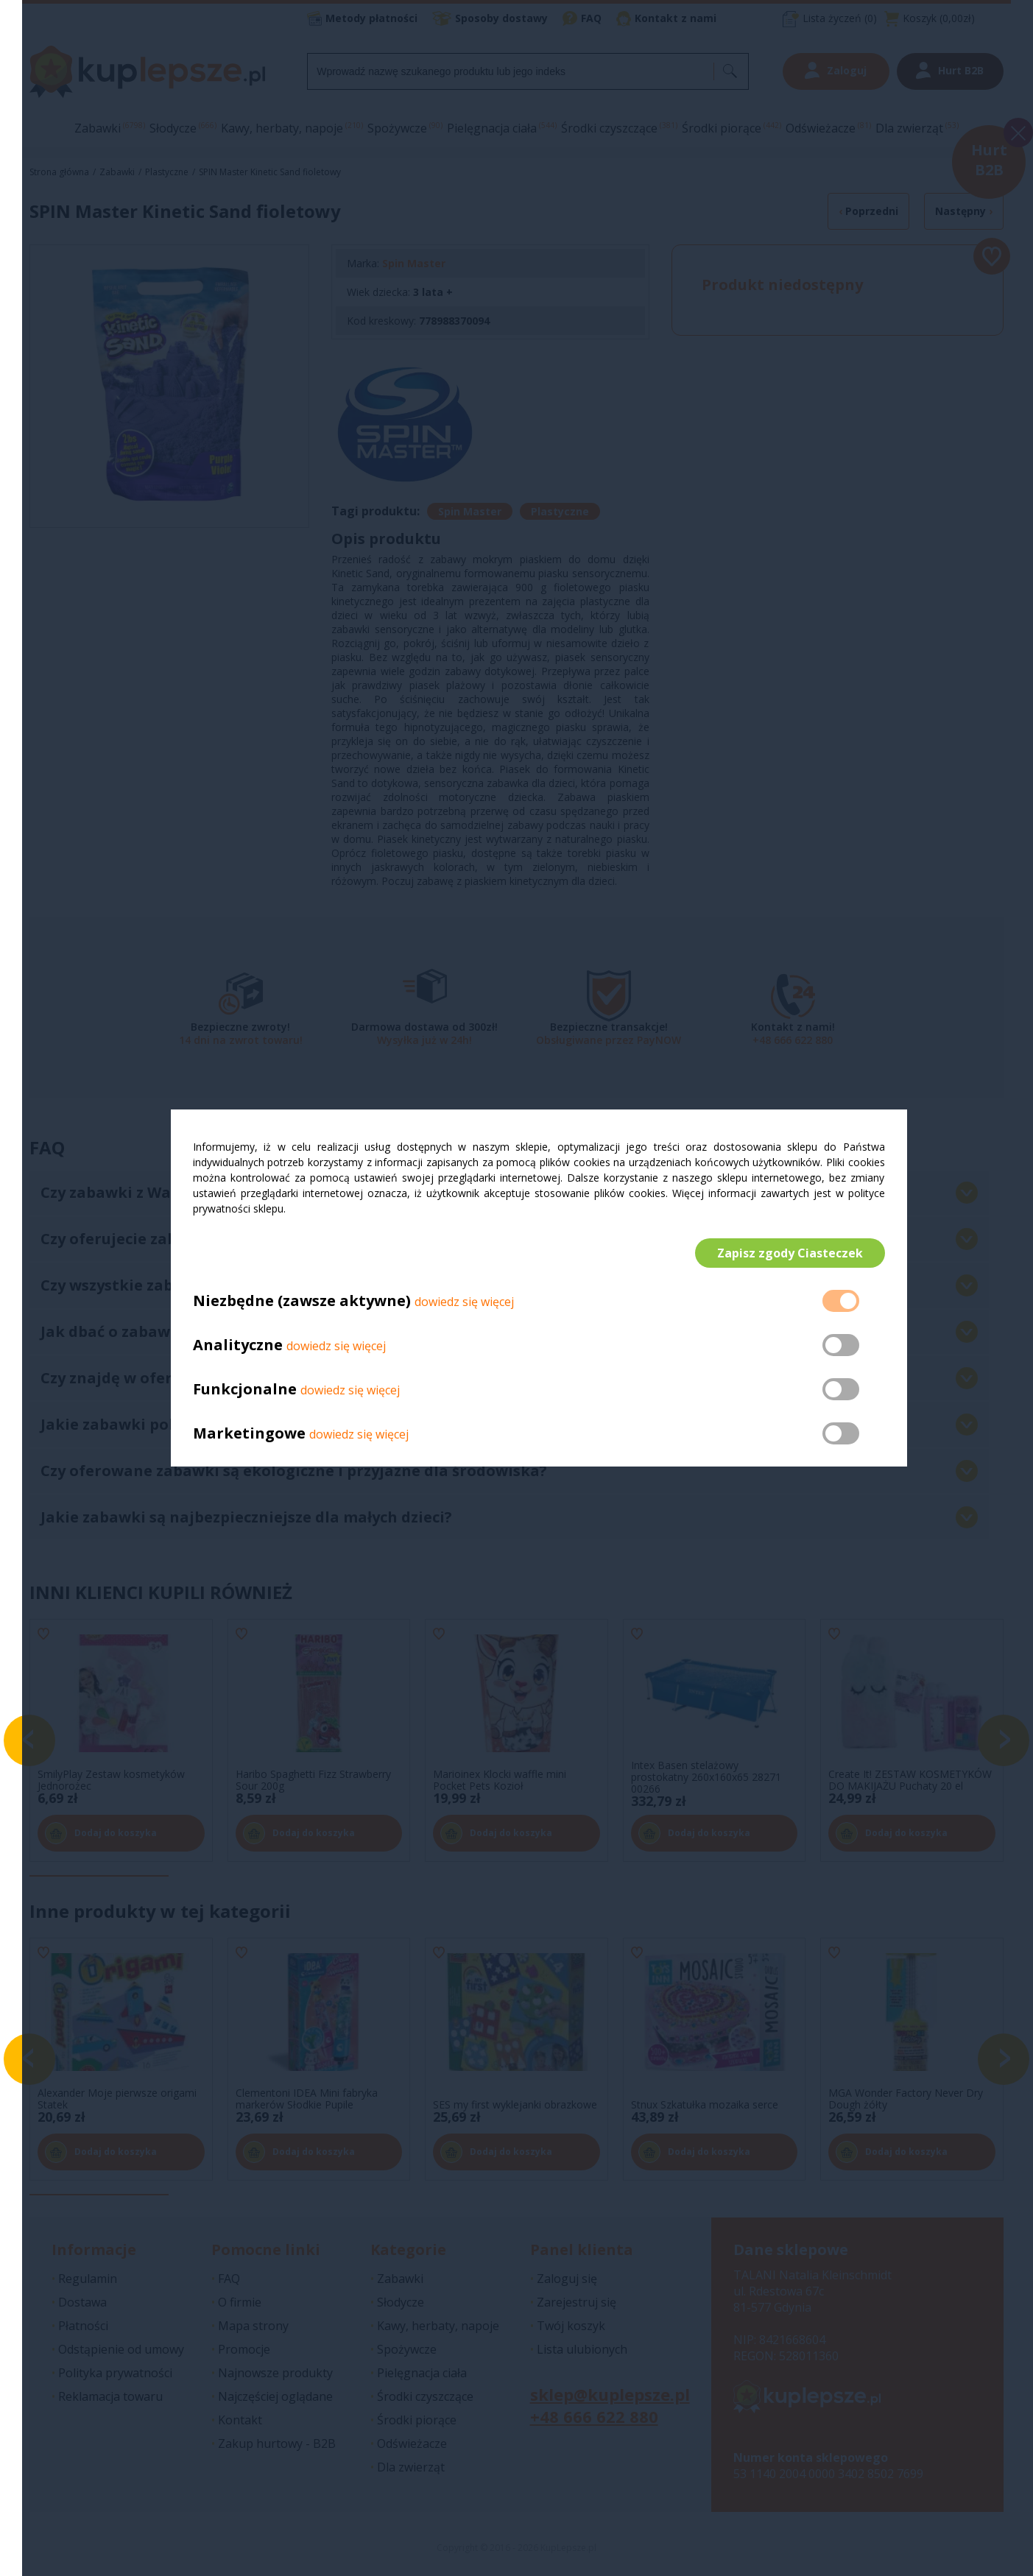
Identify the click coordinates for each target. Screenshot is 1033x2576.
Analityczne (239, 1345)
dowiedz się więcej (464, 1302)
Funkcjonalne (245, 1390)
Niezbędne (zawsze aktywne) (302, 1301)
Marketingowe (249, 1434)
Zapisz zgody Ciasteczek (790, 1253)
